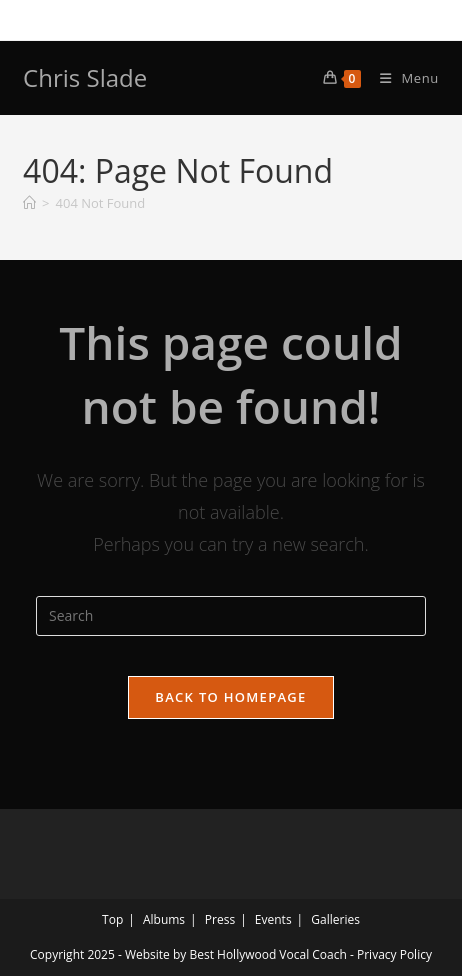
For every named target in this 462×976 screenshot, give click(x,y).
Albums (164, 919)
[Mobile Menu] (402, 78)
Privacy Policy (394, 954)
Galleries (335, 919)
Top (112, 919)
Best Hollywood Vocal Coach (267, 954)
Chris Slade (85, 77)
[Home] (29, 203)
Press (220, 919)
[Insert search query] (231, 616)
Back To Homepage (230, 697)
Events (273, 919)
